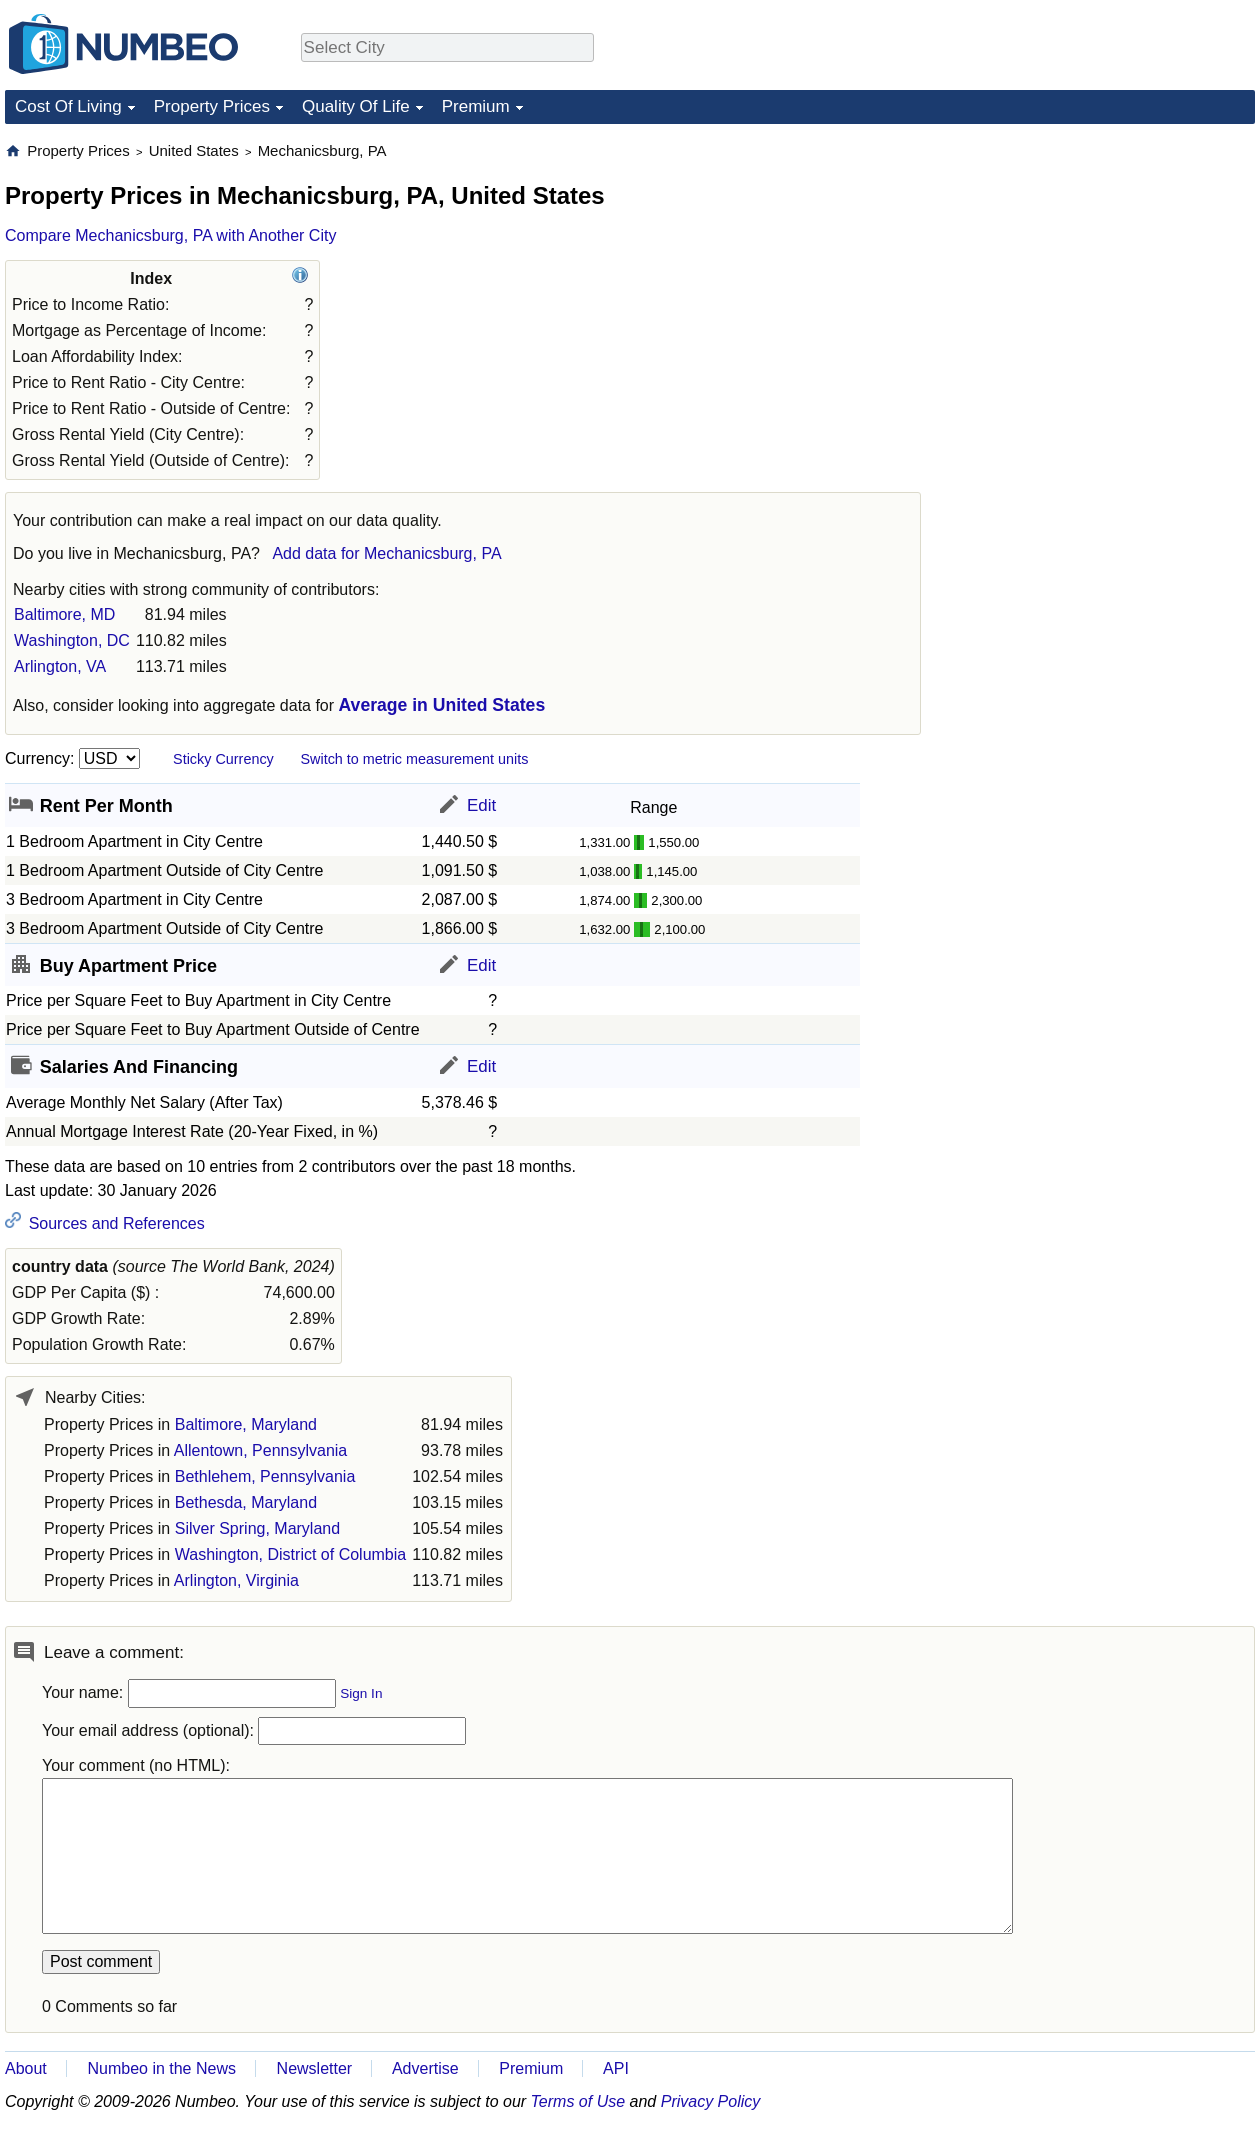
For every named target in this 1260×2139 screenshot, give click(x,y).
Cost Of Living (68, 106)
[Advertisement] (1105, 266)
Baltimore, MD (64, 614)
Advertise (425, 2068)
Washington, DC (72, 640)
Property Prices (212, 106)
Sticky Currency (223, 759)
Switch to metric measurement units (414, 759)
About (26, 2068)
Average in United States (442, 705)
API (616, 2068)
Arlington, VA (60, 666)
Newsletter (315, 2068)
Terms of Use (578, 2101)
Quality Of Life (356, 106)
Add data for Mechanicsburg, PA (386, 553)
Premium (476, 106)
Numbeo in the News (161, 2068)
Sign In (361, 1693)
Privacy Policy (711, 2101)
